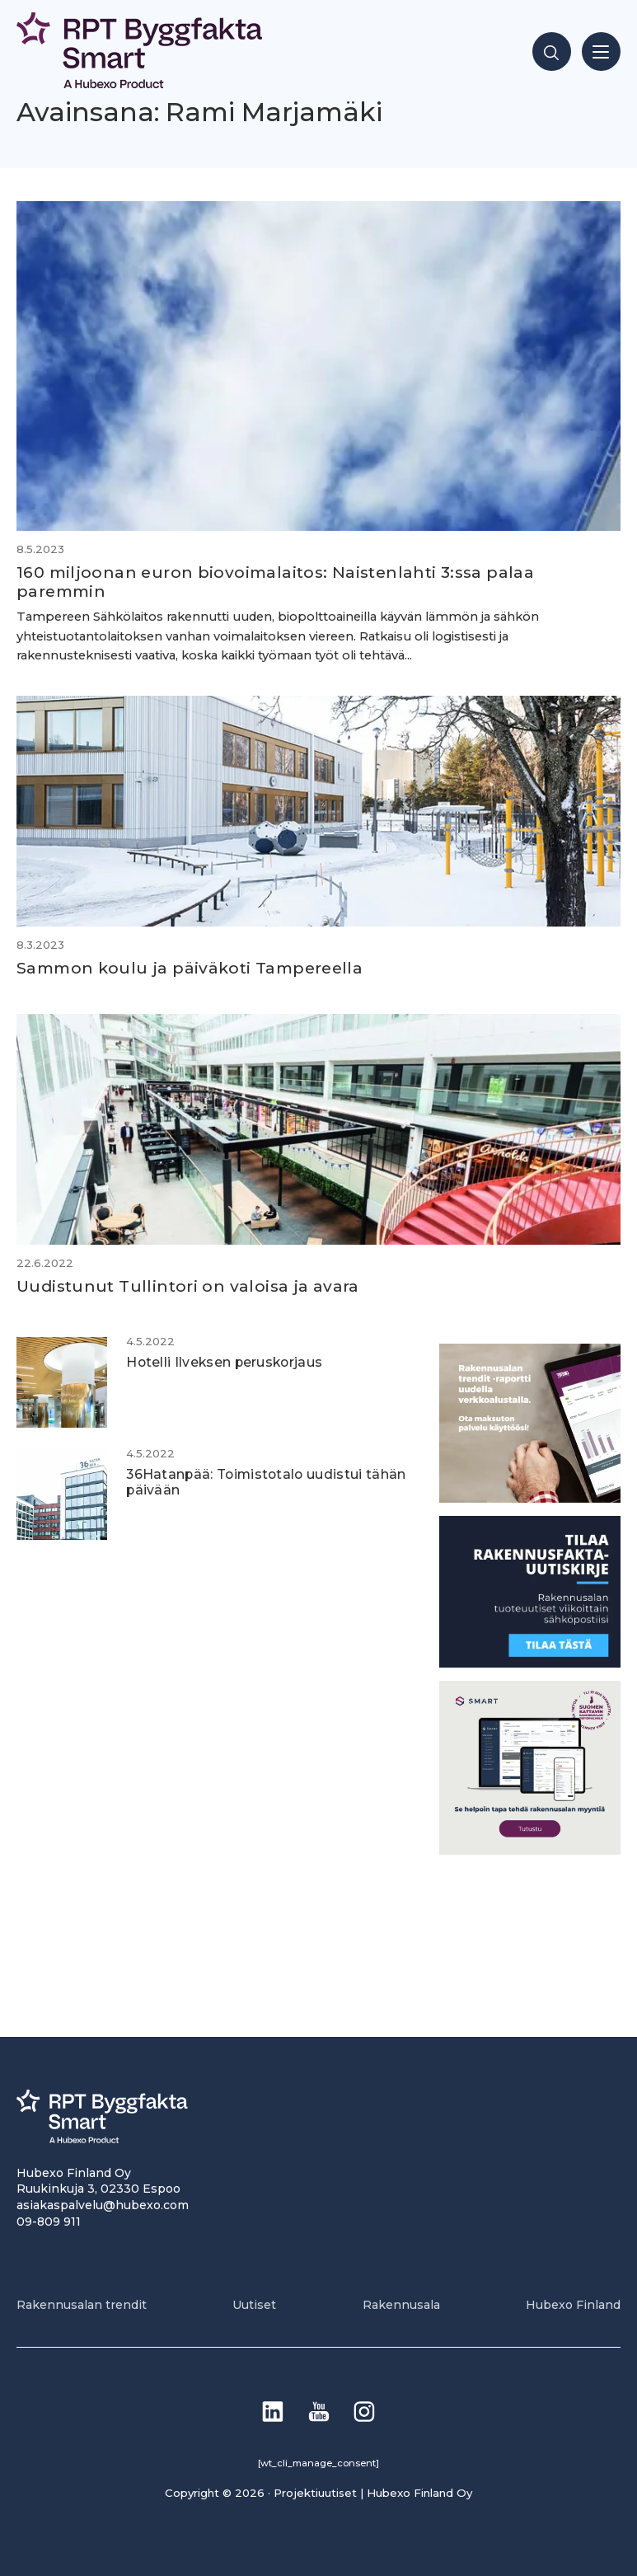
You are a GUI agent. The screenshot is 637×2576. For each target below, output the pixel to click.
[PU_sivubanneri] (530, 1498)
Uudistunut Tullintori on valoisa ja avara (189, 1286)
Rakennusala (401, 2304)
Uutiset (254, 2304)
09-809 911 (48, 2221)
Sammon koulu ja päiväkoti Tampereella (189, 968)
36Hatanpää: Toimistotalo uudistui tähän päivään (265, 1482)
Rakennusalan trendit (81, 2304)
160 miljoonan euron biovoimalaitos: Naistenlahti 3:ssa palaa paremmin (275, 581)
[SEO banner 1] (530, 1850)
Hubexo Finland (573, 2304)
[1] (530, 1663)
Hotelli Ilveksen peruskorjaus (224, 1362)
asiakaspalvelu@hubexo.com (102, 2205)
